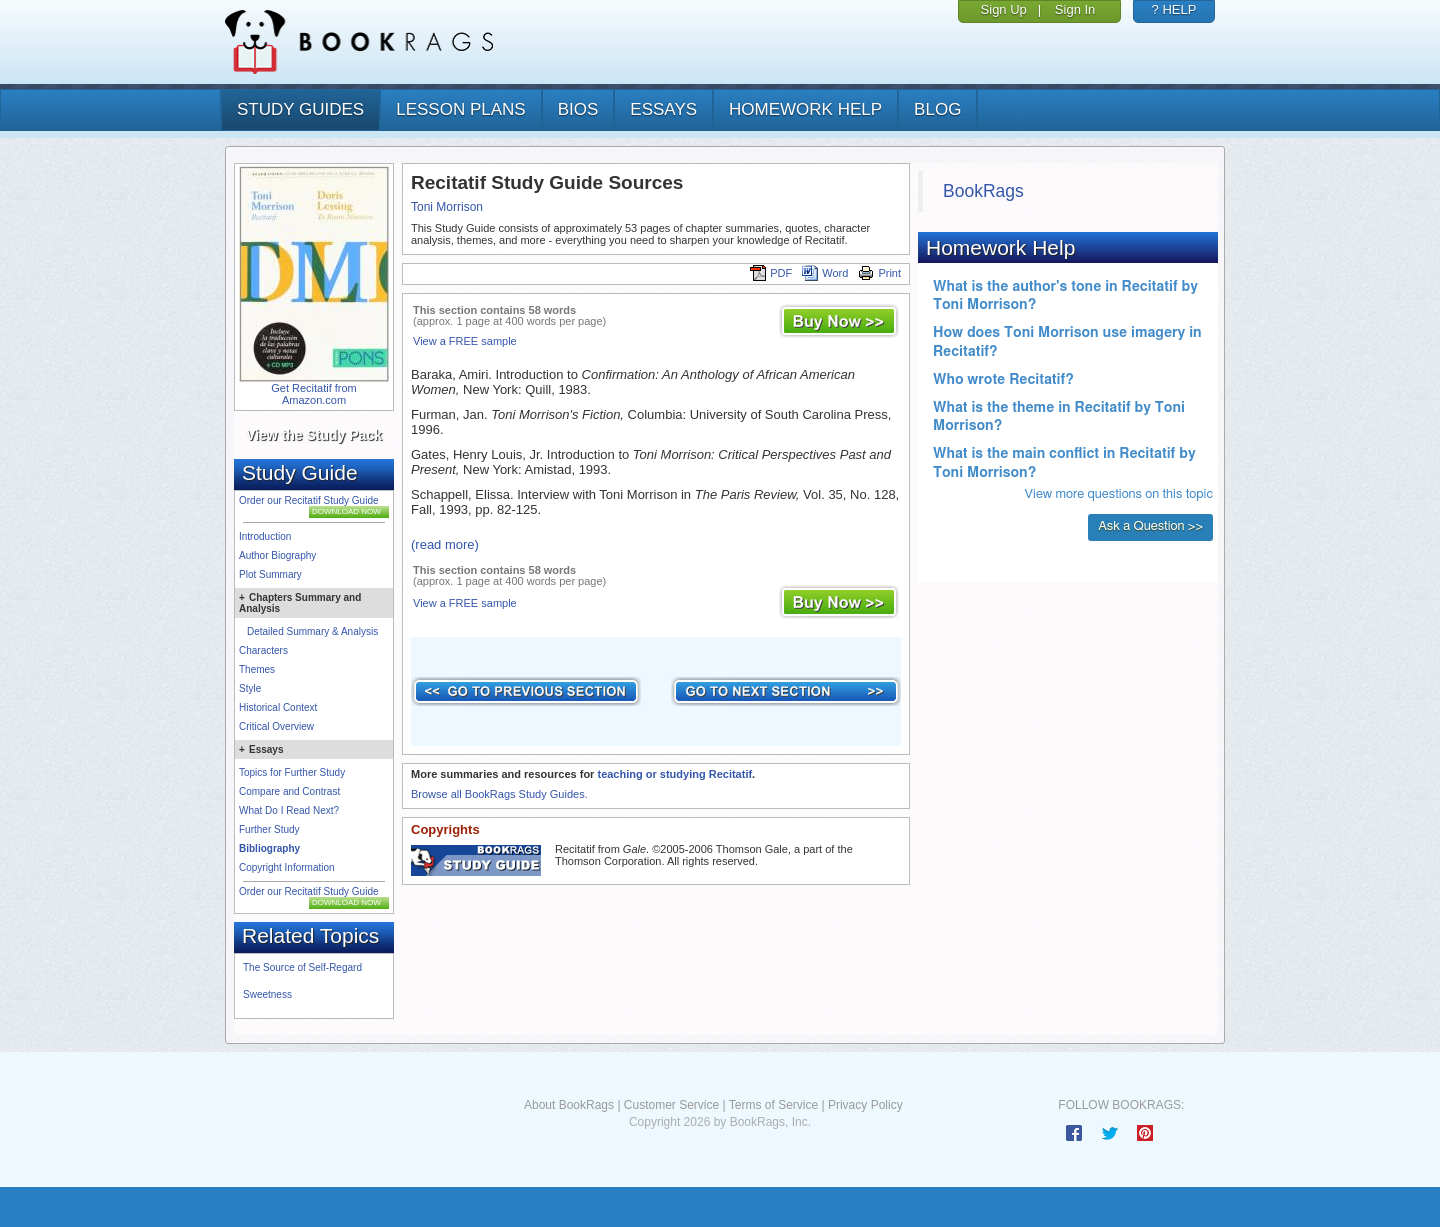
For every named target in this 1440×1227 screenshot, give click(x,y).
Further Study (269, 829)
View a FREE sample (465, 341)
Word (825, 273)
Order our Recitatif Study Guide (309, 500)
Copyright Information (287, 867)
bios (578, 109)
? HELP (1174, 9)
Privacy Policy (865, 1105)
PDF (771, 273)
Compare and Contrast (289, 791)
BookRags (983, 191)
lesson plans (460, 109)
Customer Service (671, 1105)
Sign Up (1004, 9)
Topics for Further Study (292, 772)
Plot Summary (270, 574)
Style (250, 688)
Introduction (265, 536)
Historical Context (278, 707)
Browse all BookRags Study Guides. (499, 794)
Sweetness (267, 994)
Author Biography (277, 555)
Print (879, 273)
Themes (257, 669)
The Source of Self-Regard (302, 967)
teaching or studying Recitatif (674, 774)
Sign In (1075, 9)
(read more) (445, 544)
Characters (263, 650)
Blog (937, 109)
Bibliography (269, 848)
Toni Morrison (447, 207)
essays (663, 109)
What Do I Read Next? (289, 810)
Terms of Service (773, 1105)
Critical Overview (276, 726)
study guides (300, 109)
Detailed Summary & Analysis (312, 631)
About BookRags (569, 1105)
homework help (805, 109)
